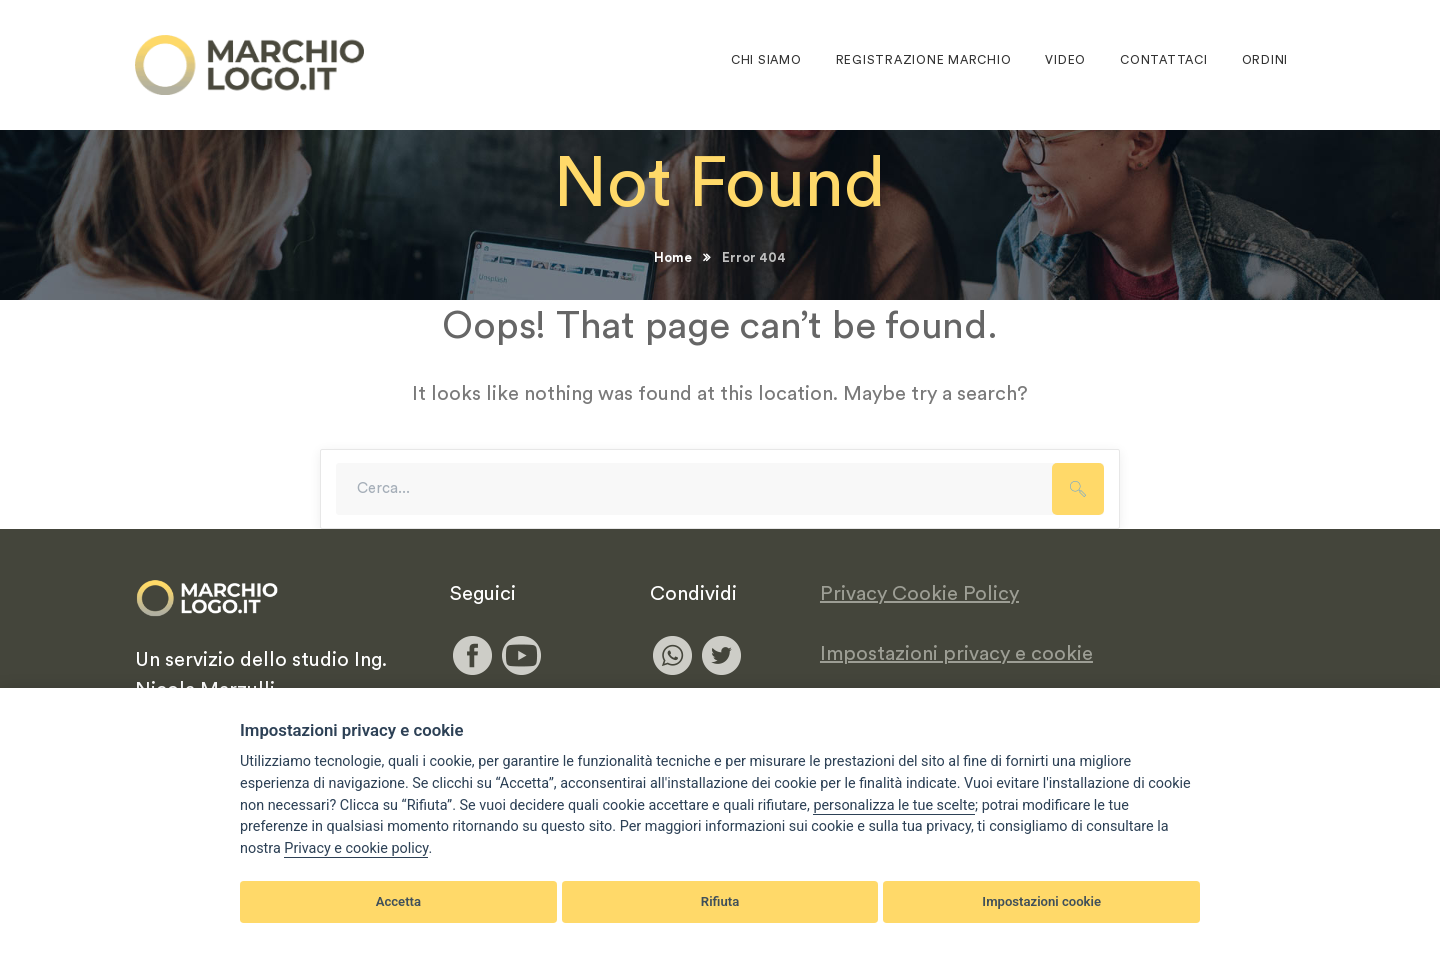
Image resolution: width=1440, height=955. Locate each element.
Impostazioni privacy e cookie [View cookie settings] (956, 654)
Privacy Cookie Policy (919, 594)
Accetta (398, 901)
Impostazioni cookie (1041, 901)
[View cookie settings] (894, 806)
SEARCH (1078, 489)
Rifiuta (720, 901)
